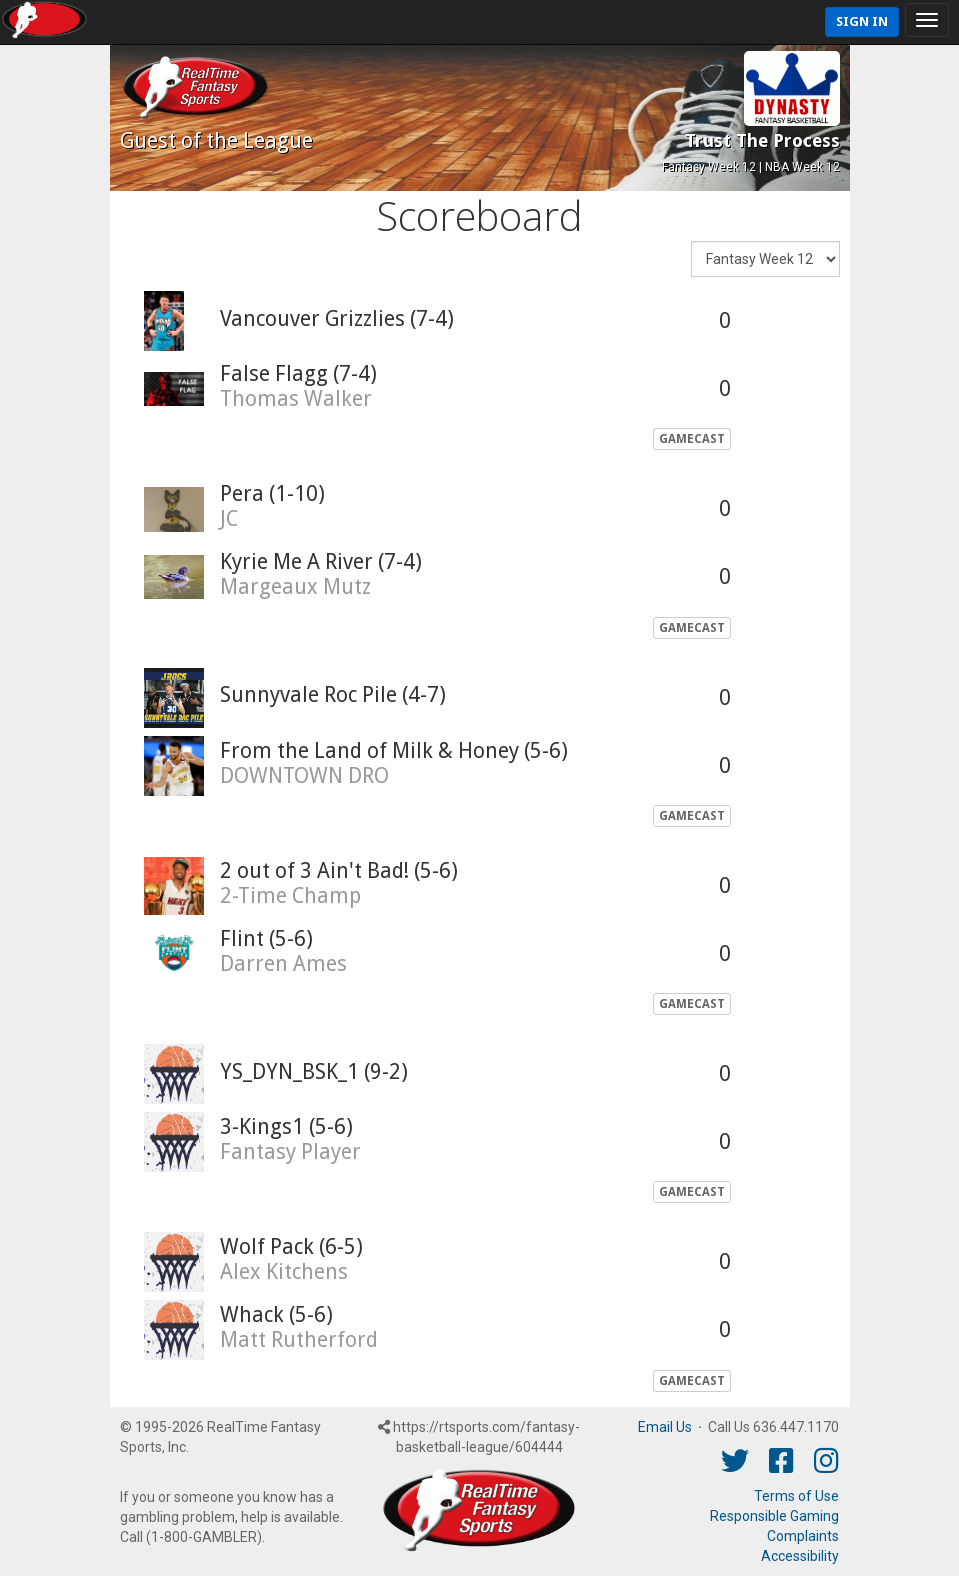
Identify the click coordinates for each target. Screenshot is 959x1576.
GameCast (692, 439)
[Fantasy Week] (765, 259)
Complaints (803, 1536)
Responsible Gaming (774, 1516)
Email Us (665, 1427)
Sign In (862, 21)
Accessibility (800, 1556)
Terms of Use (796, 1496)
